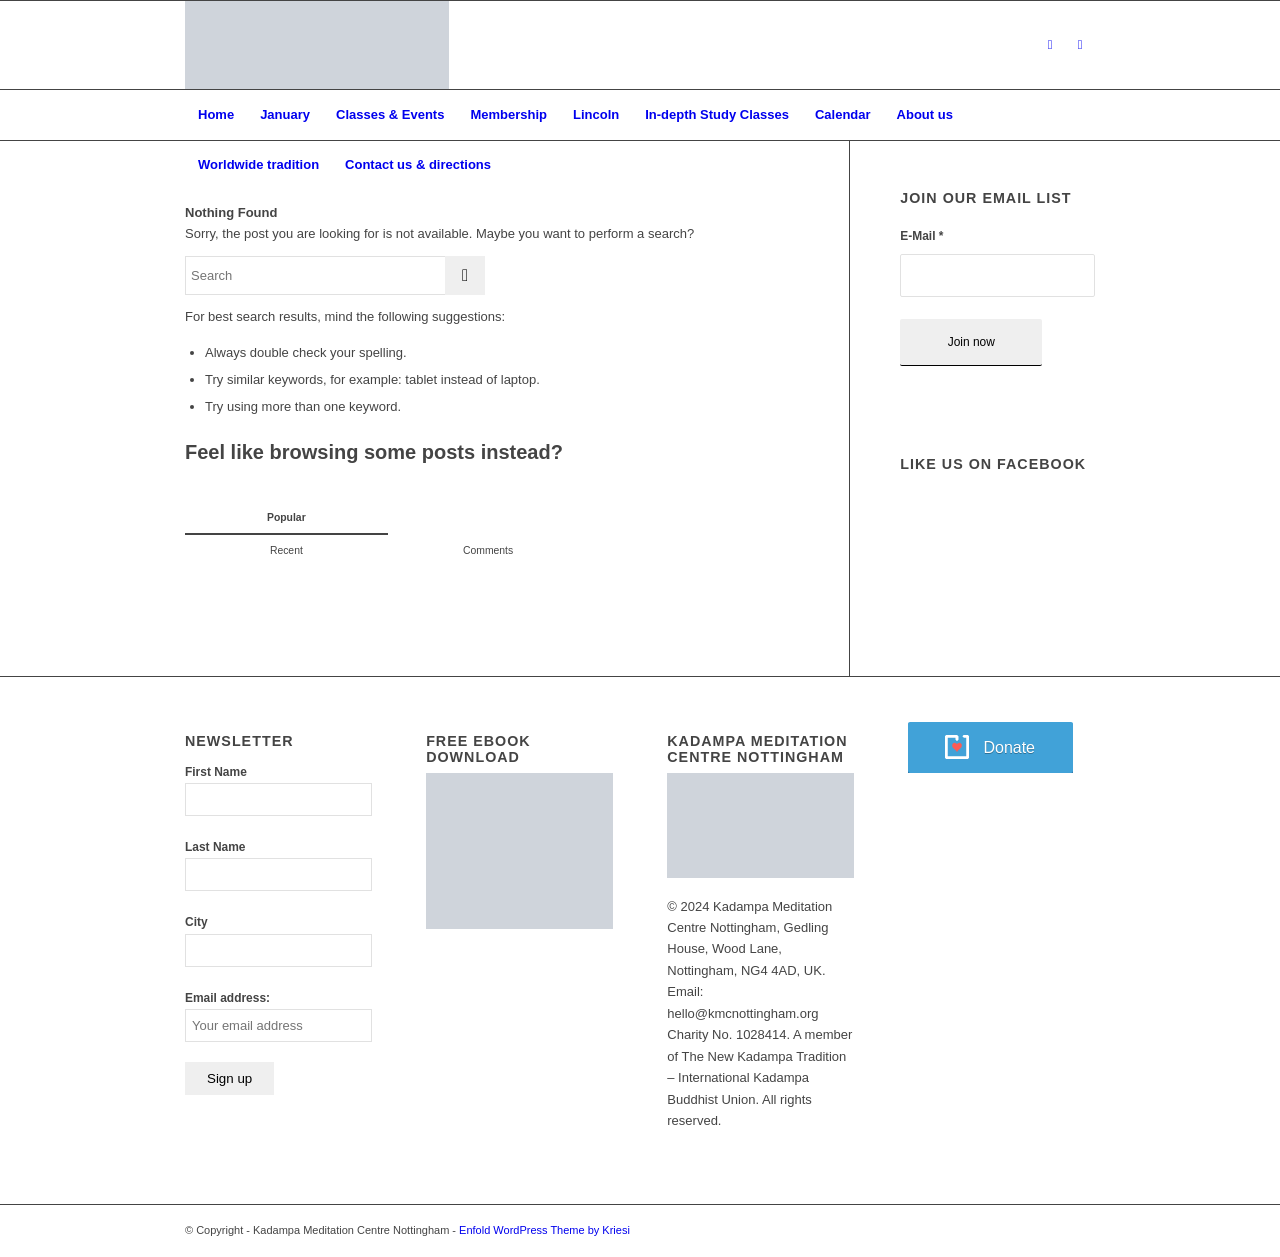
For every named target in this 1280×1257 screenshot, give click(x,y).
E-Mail (921, 236)
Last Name (215, 847)
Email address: (227, 998)
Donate (1009, 747)
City (196, 922)
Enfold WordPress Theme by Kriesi (544, 1230)
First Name (216, 772)
